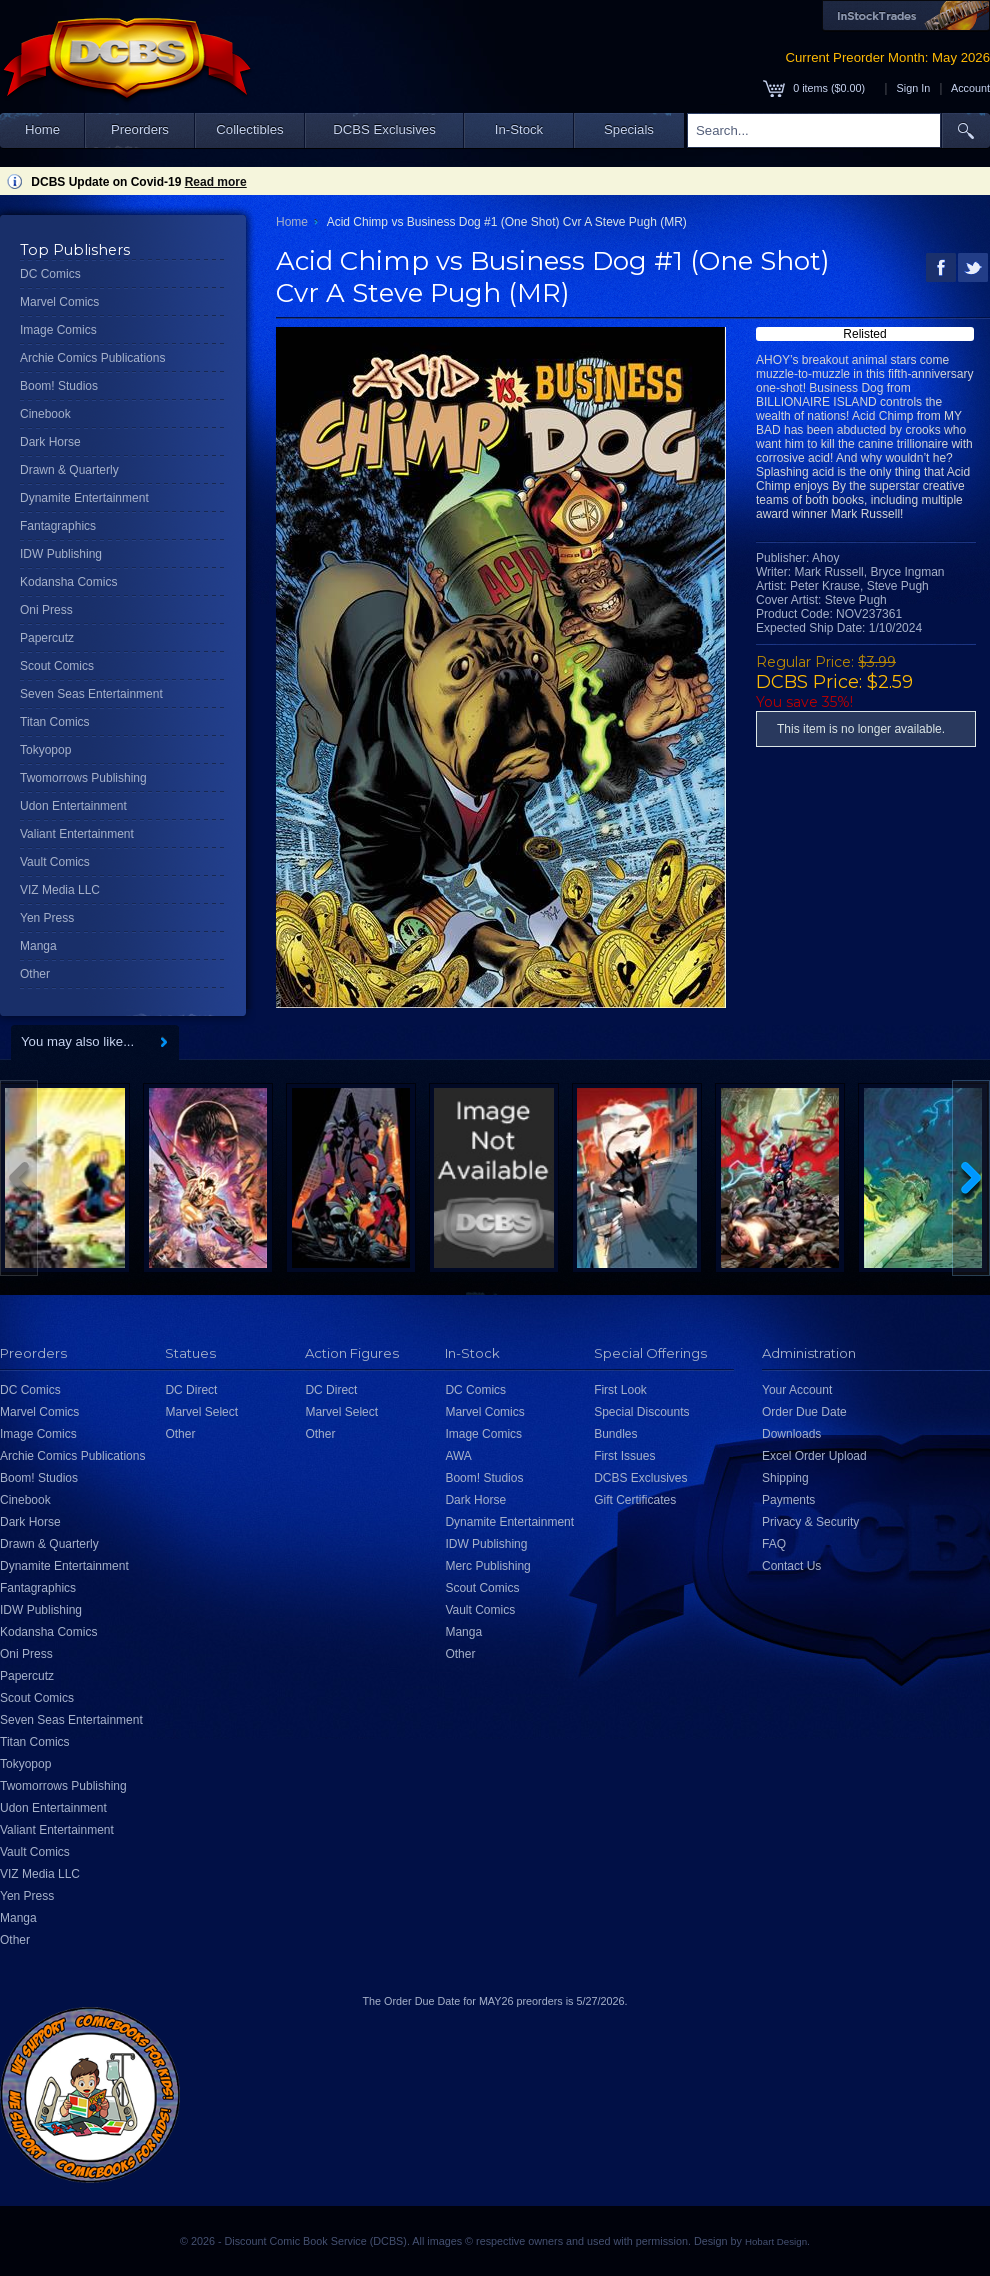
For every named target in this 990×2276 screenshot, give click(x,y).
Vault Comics (55, 862)
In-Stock (519, 129)
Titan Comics (55, 722)
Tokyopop (45, 750)
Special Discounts (641, 1412)
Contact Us (791, 1566)
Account (970, 88)
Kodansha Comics (68, 582)
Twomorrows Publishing (83, 778)
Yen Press (47, 918)
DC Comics (50, 274)
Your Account (797, 1390)
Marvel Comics (59, 302)
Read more (216, 182)
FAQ (774, 1544)
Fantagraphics (58, 526)
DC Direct (191, 1390)
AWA (458, 1456)
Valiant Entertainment (77, 834)
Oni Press (46, 610)
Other (35, 974)
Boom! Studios (59, 386)
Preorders (140, 129)
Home (42, 129)
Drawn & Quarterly (69, 470)
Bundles (615, 1434)
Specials (629, 129)
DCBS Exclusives (384, 129)
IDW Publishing (61, 554)
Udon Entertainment (73, 806)
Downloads (791, 1434)
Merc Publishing (487, 1566)
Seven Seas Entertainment (91, 694)
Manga (38, 946)
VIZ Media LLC (60, 890)
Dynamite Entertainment (84, 498)
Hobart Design (776, 2241)
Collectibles (249, 129)
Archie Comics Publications (92, 358)
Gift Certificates (635, 1500)
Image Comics (58, 330)
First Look (620, 1390)
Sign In (914, 88)
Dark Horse (50, 442)
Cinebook (45, 414)
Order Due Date (804, 1412)
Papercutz (47, 638)
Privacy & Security (810, 1522)
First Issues (624, 1456)
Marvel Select (201, 1412)
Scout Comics (57, 666)
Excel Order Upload (814, 1456)
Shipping (785, 1478)
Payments (788, 1500)
